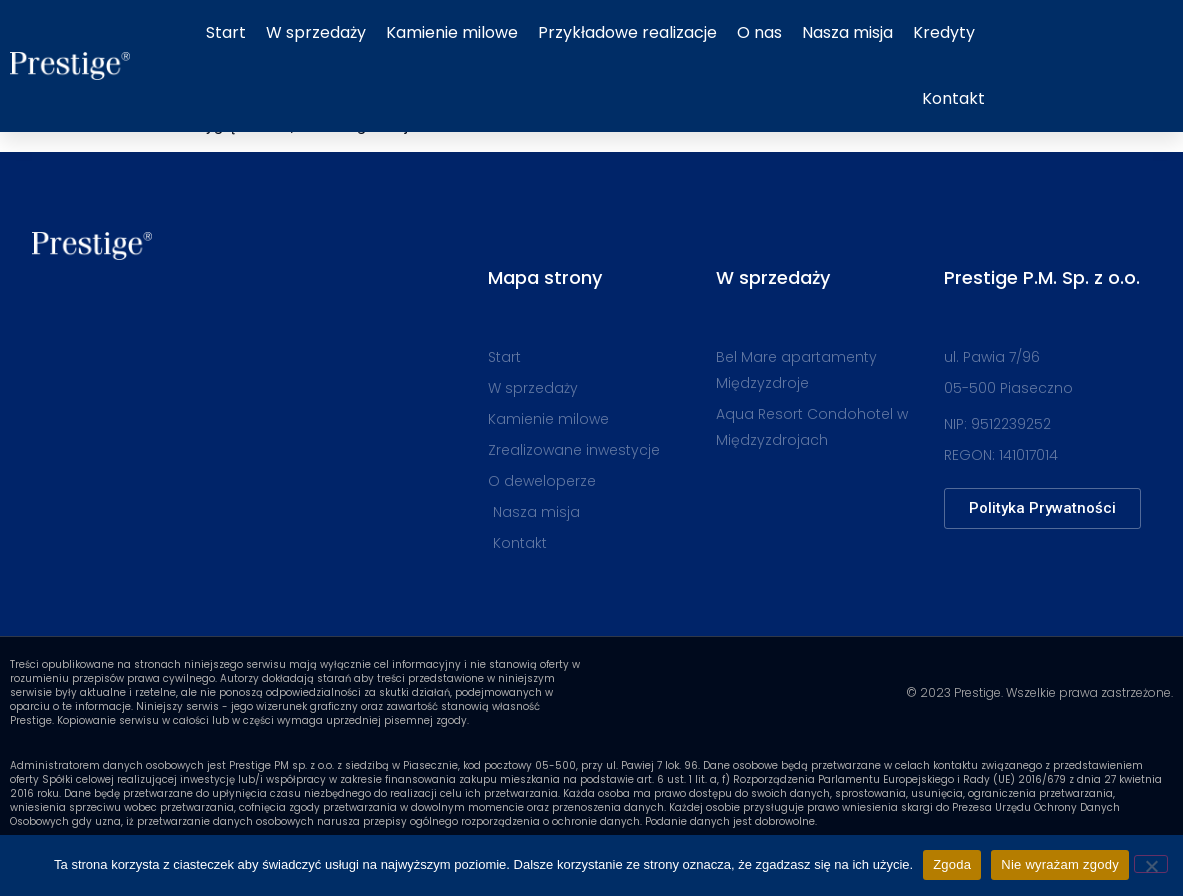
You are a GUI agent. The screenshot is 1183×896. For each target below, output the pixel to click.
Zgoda (952, 864)
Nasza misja (847, 32)
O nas (759, 32)
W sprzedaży (316, 32)
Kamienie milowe (452, 32)
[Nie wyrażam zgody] (1151, 864)
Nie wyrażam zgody (1060, 864)
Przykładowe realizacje (627, 32)
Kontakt (953, 98)
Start (226, 32)
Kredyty (944, 32)
